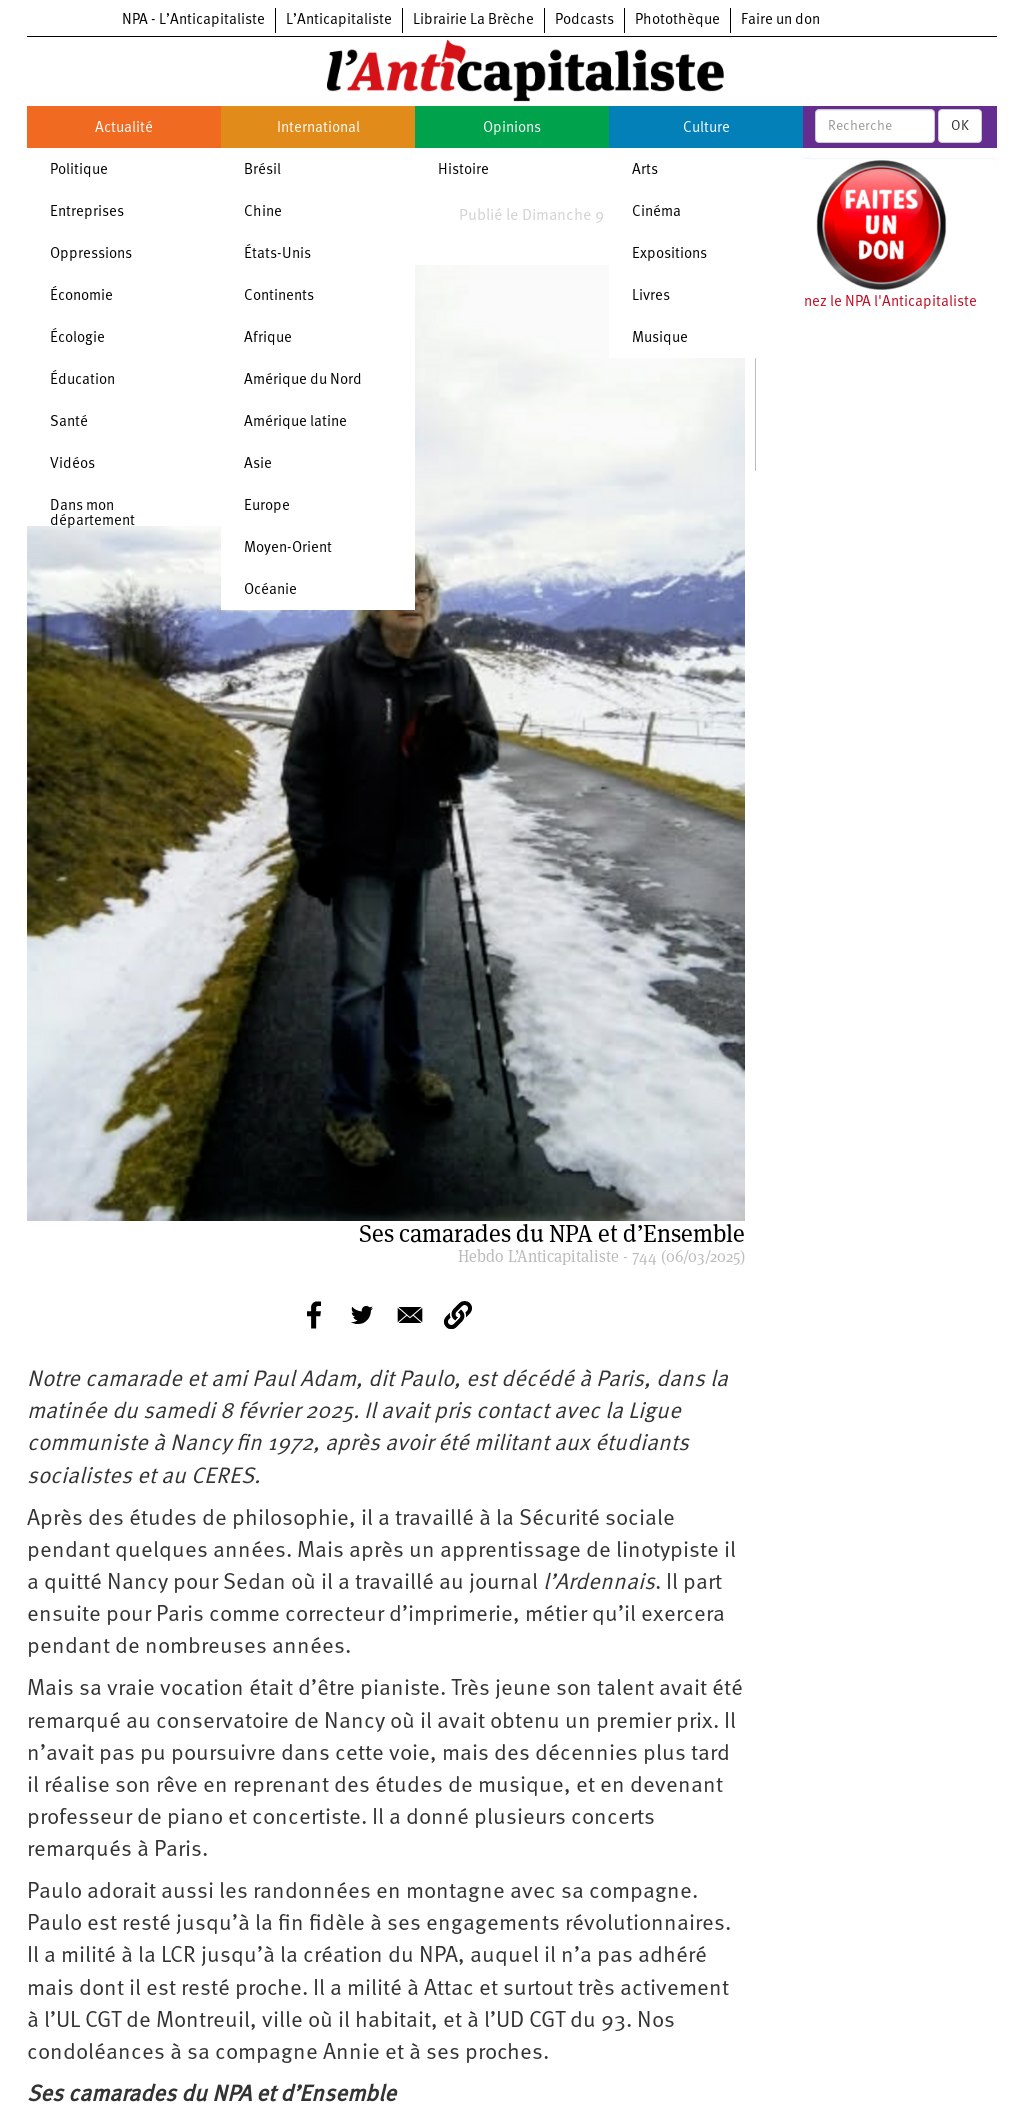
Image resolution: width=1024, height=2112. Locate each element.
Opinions (512, 128)
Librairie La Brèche (473, 20)
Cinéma (656, 212)
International (318, 128)
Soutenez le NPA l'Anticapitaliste (871, 302)
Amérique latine (295, 422)
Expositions (669, 254)
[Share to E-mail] (410, 1315)
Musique (660, 338)
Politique (79, 170)
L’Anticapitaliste (339, 20)
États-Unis (277, 254)
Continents (279, 296)
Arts (645, 170)
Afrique (268, 338)
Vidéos (72, 464)
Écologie (77, 338)
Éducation (82, 380)
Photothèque (677, 20)
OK (960, 126)
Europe (267, 506)
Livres (651, 296)
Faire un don (780, 20)
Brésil (262, 170)
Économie (81, 296)
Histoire (463, 170)
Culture (706, 128)
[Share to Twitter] (362, 1315)
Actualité (124, 128)
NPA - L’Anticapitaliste (193, 20)
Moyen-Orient (288, 548)
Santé (69, 422)
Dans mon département (92, 514)
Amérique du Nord (303, 380)
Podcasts (584, 20)
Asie (258, 464)
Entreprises (87, 212)
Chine (263, 212)
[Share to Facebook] (314, 1315)
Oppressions (91, 254)
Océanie (270, 590)
